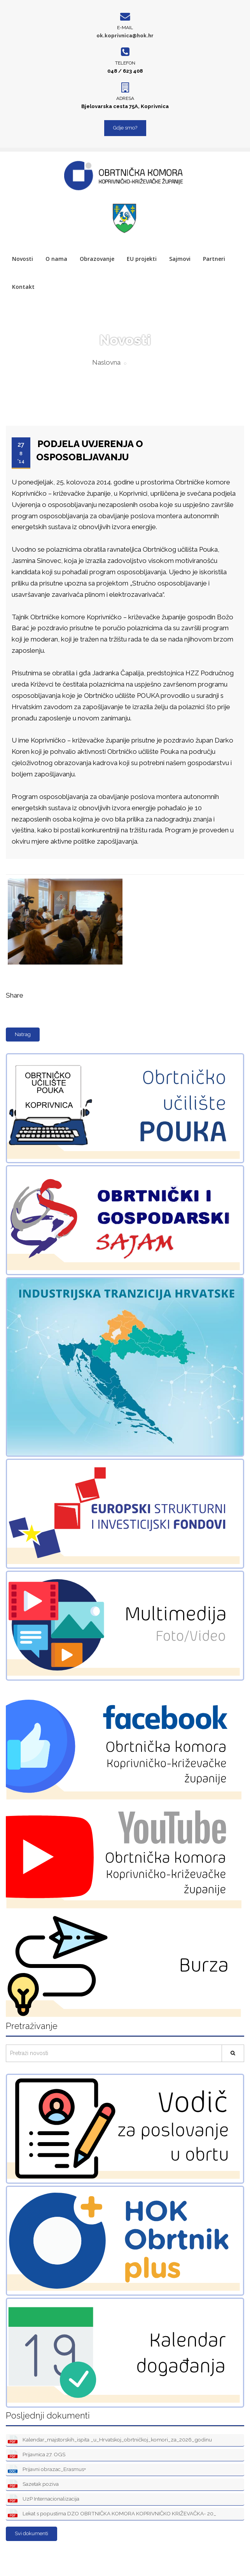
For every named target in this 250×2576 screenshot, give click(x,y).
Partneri (214, 258)
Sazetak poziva (33, 2484)
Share (14, 995)
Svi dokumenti (31, 2533)
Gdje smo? (125, 128)
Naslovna (106, 362)
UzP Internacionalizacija (43, 2499)
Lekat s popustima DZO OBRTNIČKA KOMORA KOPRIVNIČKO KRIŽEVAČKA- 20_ (112, 2514)
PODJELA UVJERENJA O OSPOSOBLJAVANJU (89, 450)
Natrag (23, 1034)
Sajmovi (180, 258)
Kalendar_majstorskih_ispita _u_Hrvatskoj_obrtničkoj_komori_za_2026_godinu (110, 2440)
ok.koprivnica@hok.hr (125, 35)
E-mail (125, 27)
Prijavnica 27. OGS (36, 2455)
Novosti (22, 258)
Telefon (125, 63)
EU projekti (142, 258)
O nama (56, 258)
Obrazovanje (97, 258)
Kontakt (23, 286)
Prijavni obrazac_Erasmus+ (47, 2470)
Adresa (125, 98)
